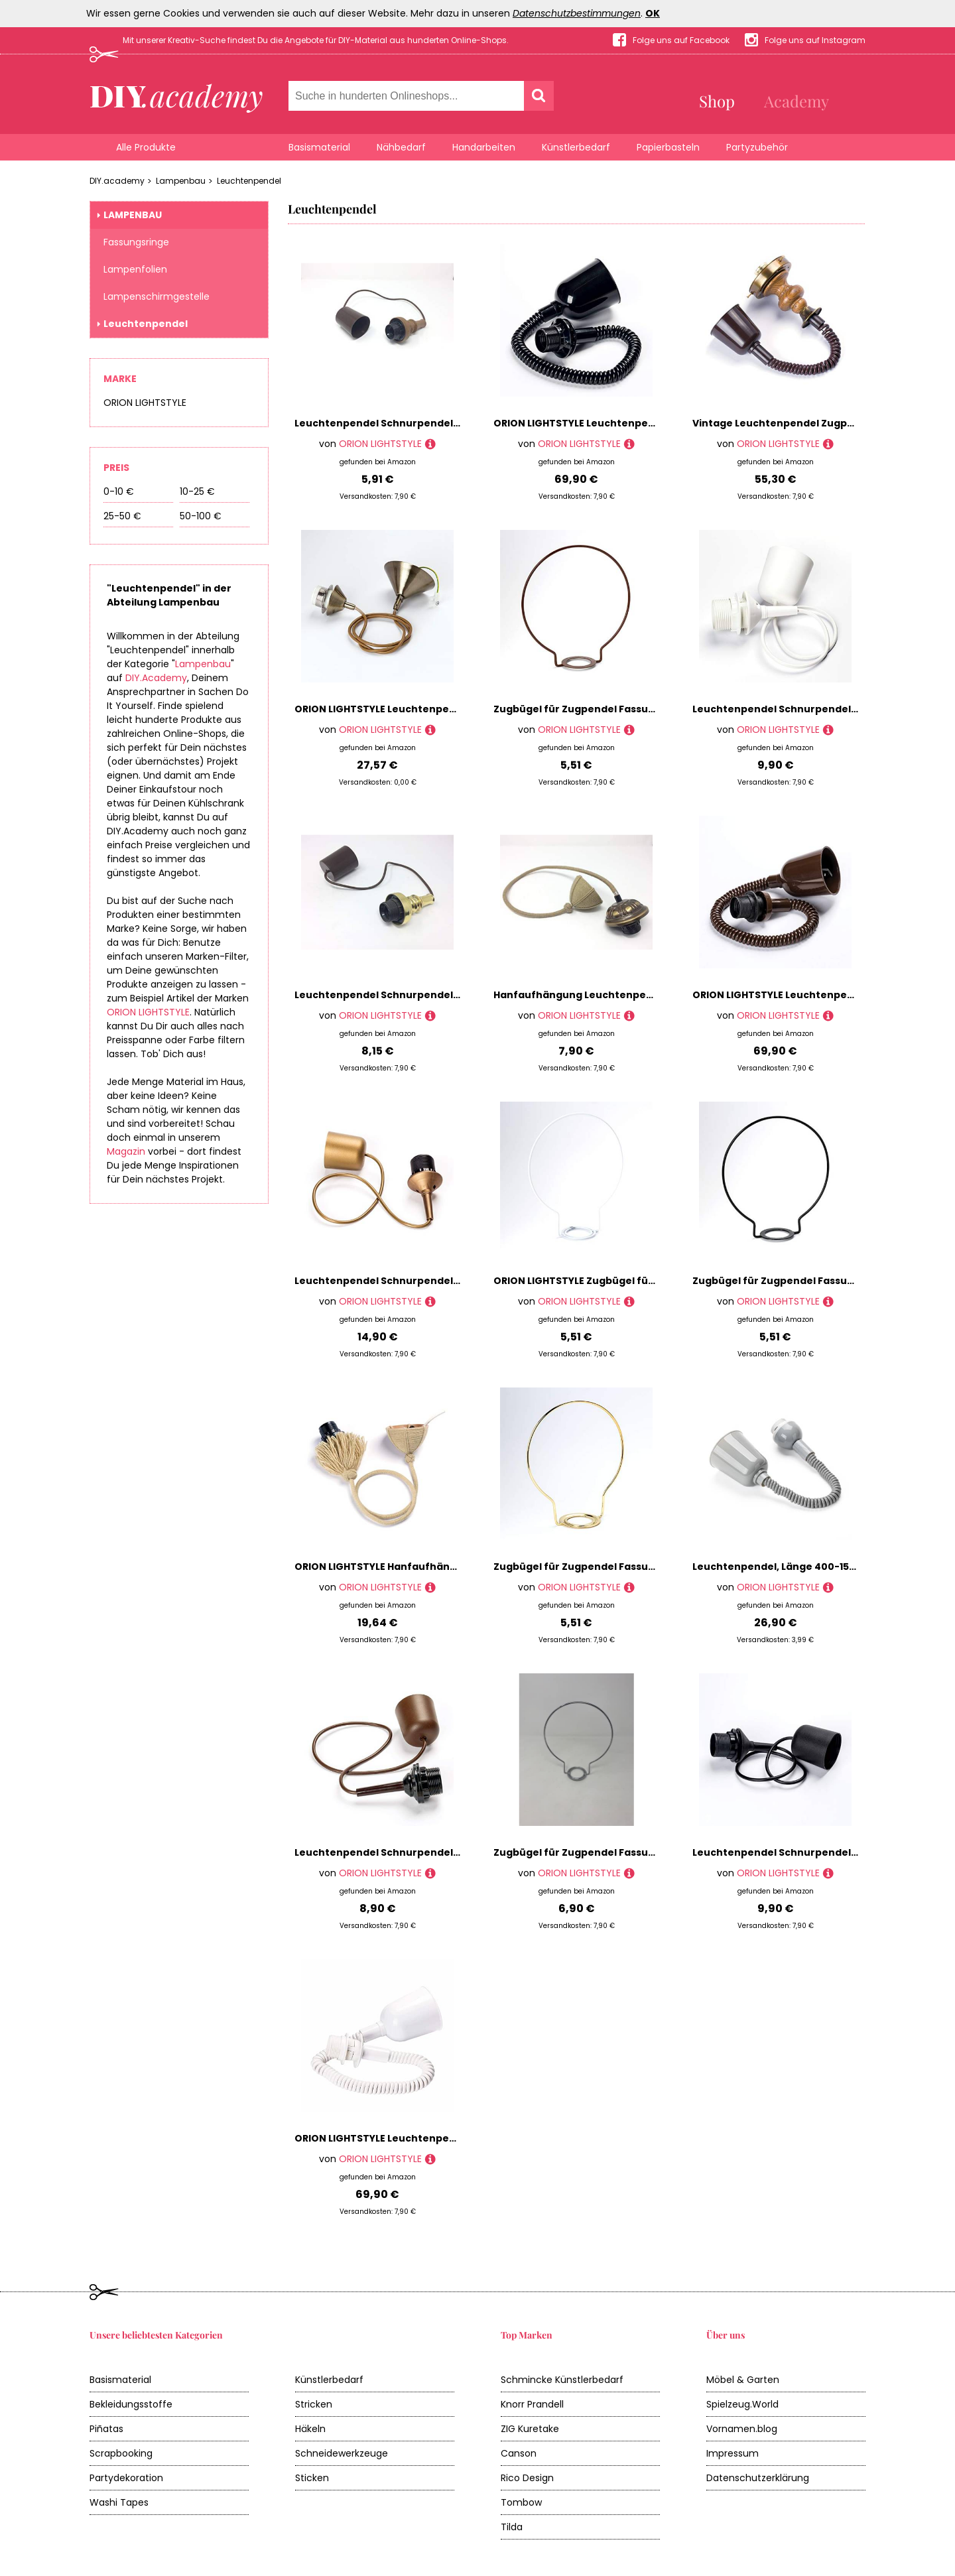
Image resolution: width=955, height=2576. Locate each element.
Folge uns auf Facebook (681, 40)
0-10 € (118, 491)
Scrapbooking (121, 2453)
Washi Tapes (119, 2502)
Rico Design (527, 2477)
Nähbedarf (401, 147)
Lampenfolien (135, 269)
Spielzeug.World (742, 2404)
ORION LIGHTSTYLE (144, 402)
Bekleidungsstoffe (131, 2404)
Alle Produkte (146, 147)
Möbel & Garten (742, 2379)
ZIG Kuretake (530, 2428)
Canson (519, 2453)
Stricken (313, 2404)
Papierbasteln (668, 147)
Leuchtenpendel (249, 180)
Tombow (521, 2502)
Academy (796, 101)
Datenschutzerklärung (757, 2477)
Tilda (512, 2527)
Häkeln (310, 2428)
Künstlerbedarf (576, 147)
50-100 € (201, 516)
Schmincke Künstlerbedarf (562, 2379)
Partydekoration (126, 2477)
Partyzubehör (757, 147)
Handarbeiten (483, 147)
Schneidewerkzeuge (341, 2453)
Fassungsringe (136, 242)
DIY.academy (117, 180)
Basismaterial (319, 147)
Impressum (732, 2453)
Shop (717, 101)
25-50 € (122, 516)
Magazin (126, 1151)
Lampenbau (181, 180)
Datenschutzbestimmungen (577, 13)
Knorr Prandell (532, 2404)
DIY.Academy (156, 677)
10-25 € (197, 491)
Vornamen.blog (741, 2428)
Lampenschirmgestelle (156, 296)
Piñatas (106, 2428)
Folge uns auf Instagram (815, 40)
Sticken (312, 2477)
